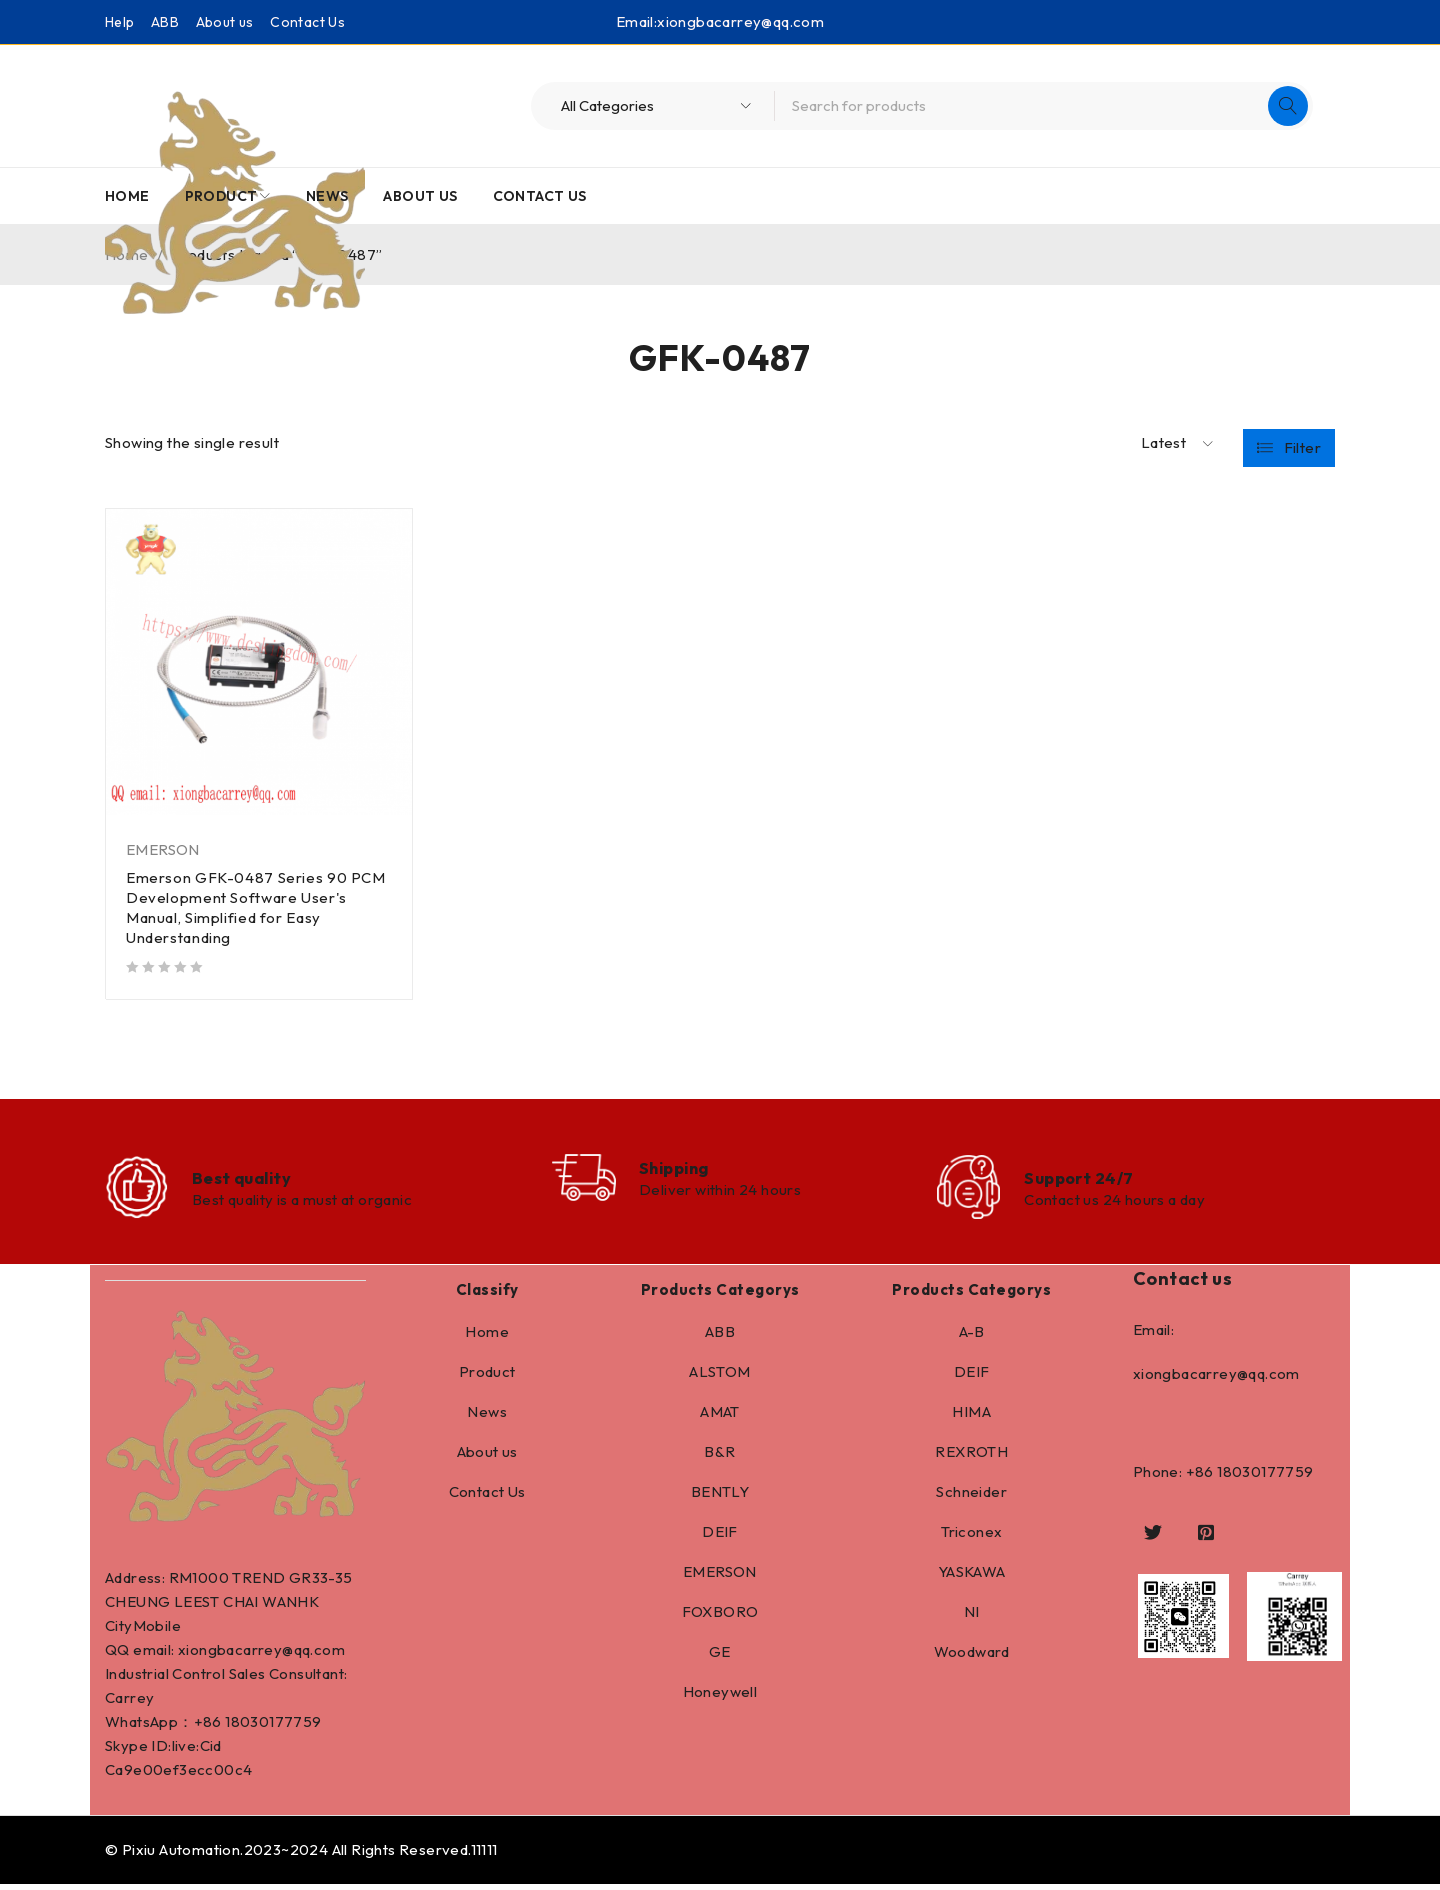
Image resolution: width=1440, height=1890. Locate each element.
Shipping (681, 1170)
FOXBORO (719, 1617)
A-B (972, 1337)
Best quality (246, 1180)
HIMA (971, 1417)
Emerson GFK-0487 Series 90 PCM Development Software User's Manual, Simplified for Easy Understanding (258, 907)
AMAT (720, 1417)
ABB (165, 22)
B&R (719, 1457)
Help (120, 22)
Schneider (971, 1497)
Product (487, 1377)
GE (720, 1657)
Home (487, 1337)
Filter (1302, 443)
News (487, 1417)
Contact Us (307, 22)
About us (225, 22)
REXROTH (971, 1457)
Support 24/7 (1083, 1180)
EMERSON (163, 849)
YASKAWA (972, 1577)
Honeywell (719, 1697)
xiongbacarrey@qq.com (740, 21)
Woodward (972, 1657)
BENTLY (720, 1497)
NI (972, 1617)
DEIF (720, 1537)
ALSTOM (719, 1377)
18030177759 (273, 1727)
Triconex (971, 1537)
